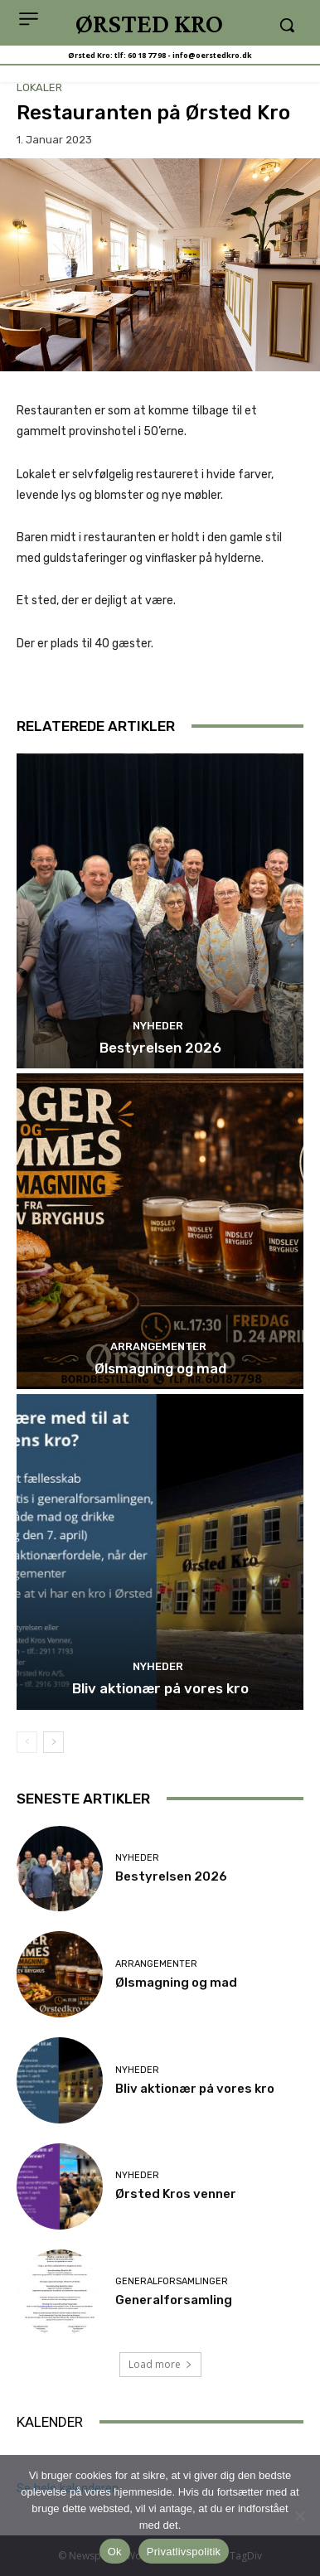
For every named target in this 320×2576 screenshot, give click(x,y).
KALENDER (50, 2422)
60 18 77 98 (147, 55)
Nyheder (158, 1025)
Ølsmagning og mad (160, 1368)
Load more (160, 2364)
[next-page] (53, 1742)
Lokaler (39, 87)
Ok (115, 2551)
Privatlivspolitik (184, 2551)
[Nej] (299, 2515)
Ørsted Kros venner (175, 2193)
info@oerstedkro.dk (212, 55)
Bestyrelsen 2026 (160, 1047)
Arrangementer (158, 1346)
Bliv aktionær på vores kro (160, 1688)
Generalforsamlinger (171, 2281)
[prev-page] (27, 1742)
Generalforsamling (173, 2300)
